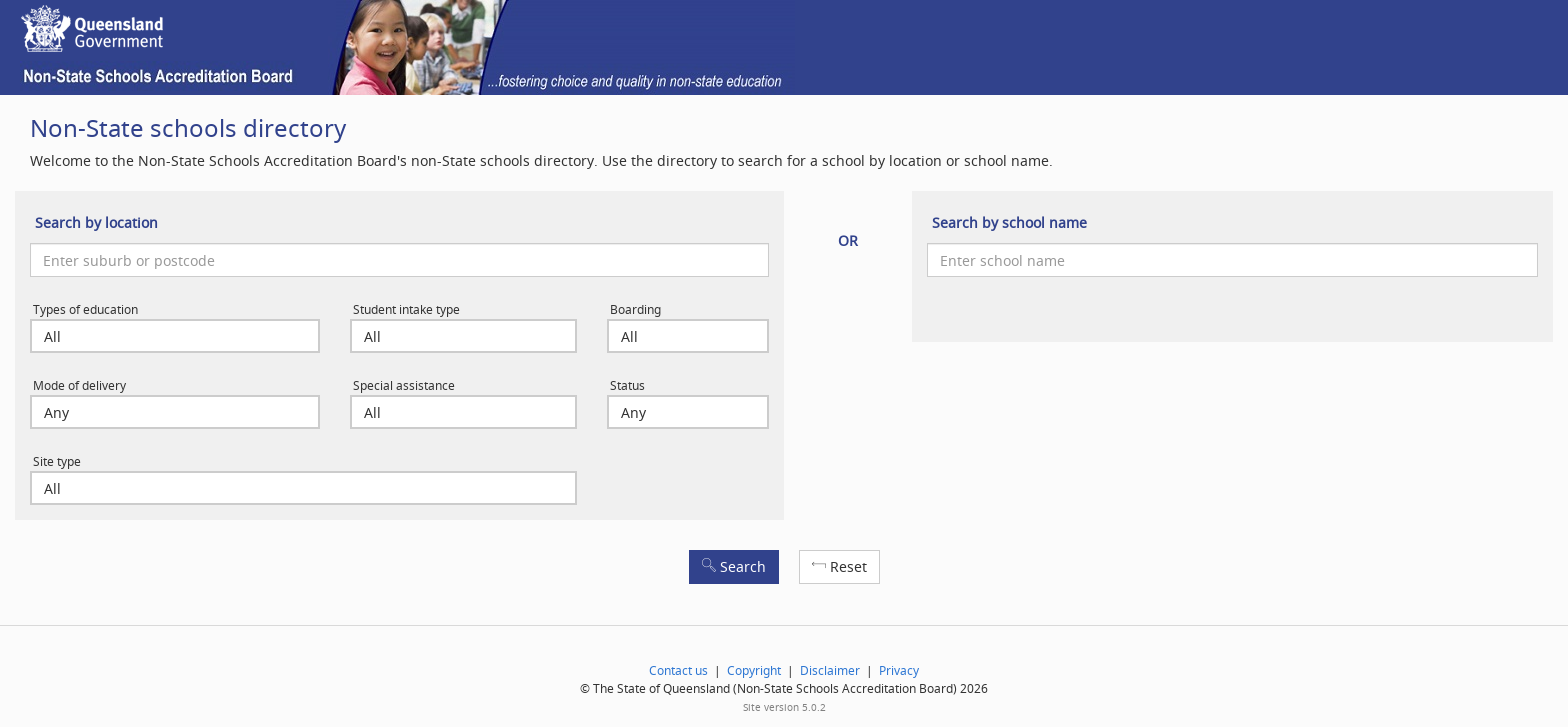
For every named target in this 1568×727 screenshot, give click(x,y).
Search (734, 566)
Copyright (754, 670)
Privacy (899, 670)
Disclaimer (830, 670)
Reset (839, 566)
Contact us (678, 670)
